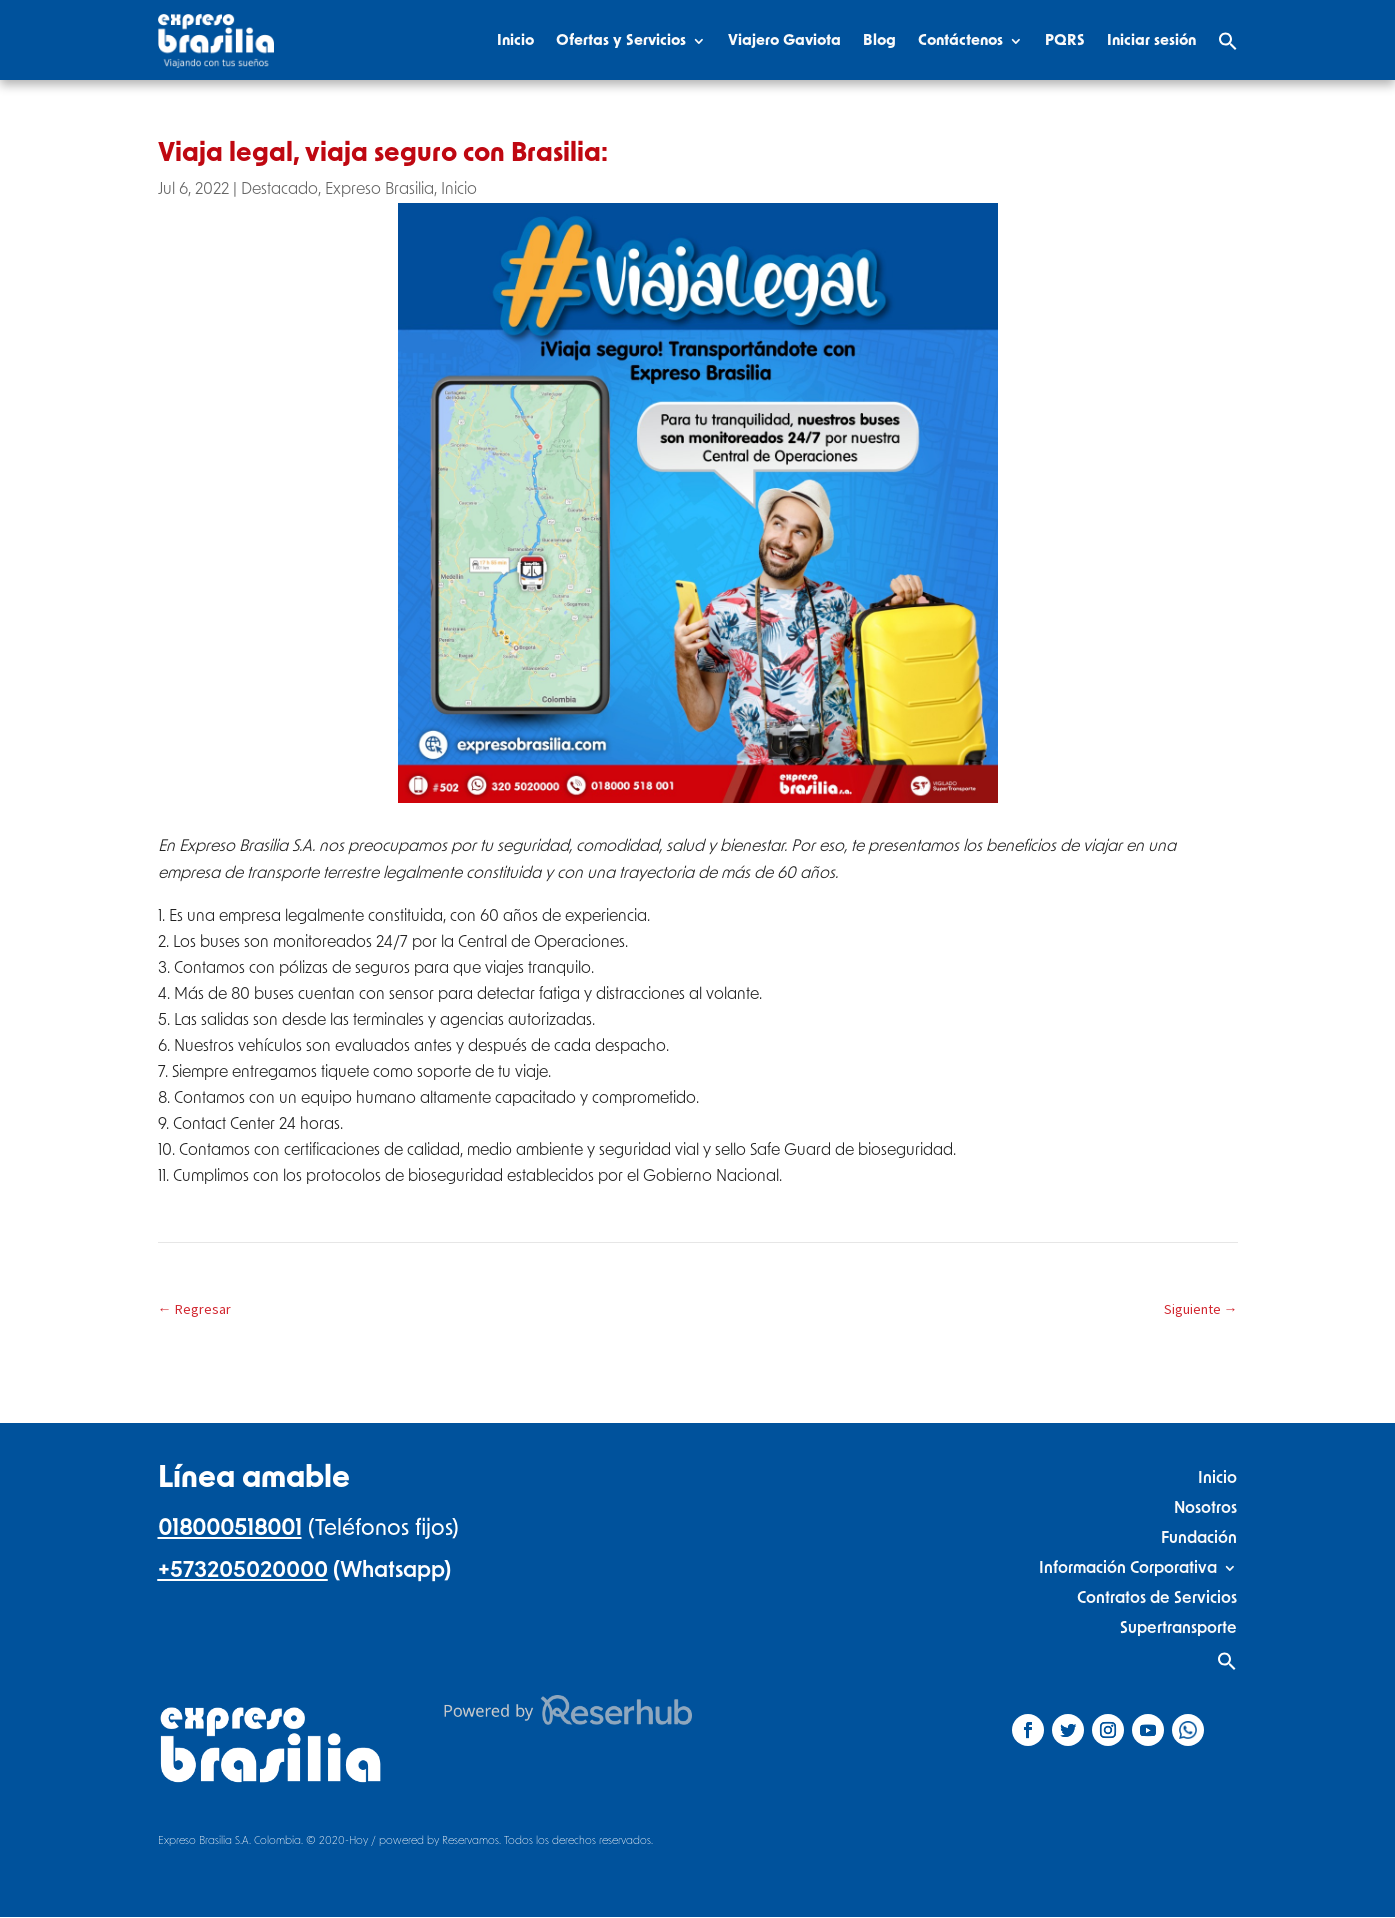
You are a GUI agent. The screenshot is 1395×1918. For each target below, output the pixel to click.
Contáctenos (960, 40)
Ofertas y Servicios (621, 40)
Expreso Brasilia (379, 189)
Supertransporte (1178, 1627)
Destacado (279, 189)
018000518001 (230, 1528)
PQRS (1065, 40)
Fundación (1199, 1537)
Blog (879, 40)
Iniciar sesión (1151, 40)
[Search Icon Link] (1228, 41)
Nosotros (1205, 1507)
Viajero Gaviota (784, 40)
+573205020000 (243, 1570)
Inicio (515, 40)
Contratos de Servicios (1157, 1597)
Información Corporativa (1128, 1567)
